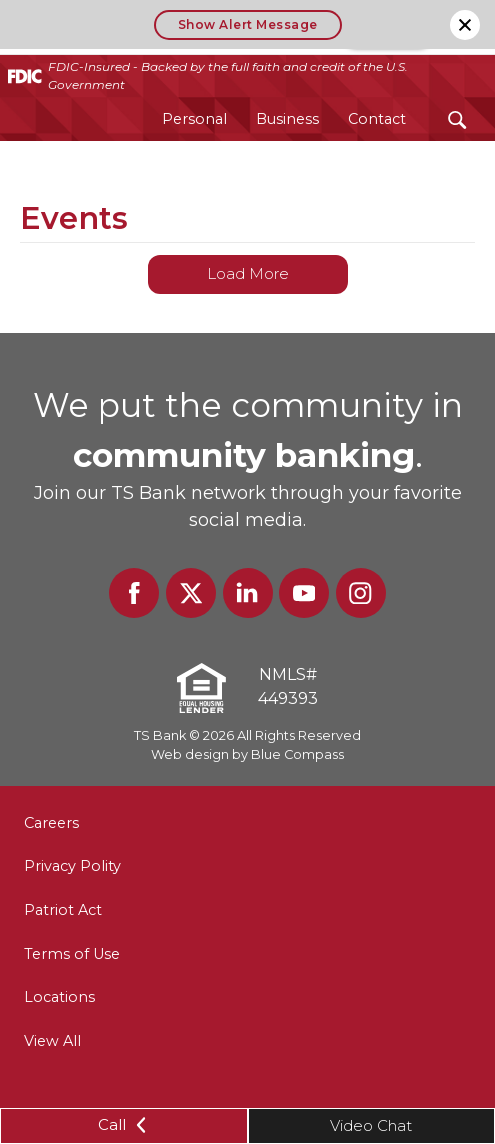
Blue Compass (297, 754)
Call (123, 1124)
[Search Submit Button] (457, 119)
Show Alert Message (248, 24)
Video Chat (371, 1125)
